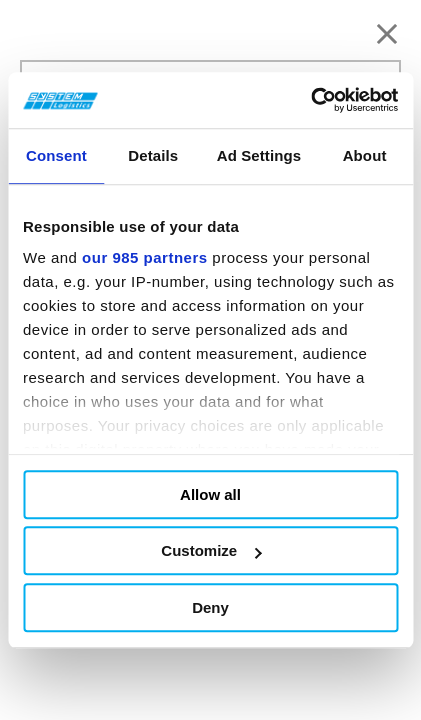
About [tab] (365, 155)
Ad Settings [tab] (259, 155)
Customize (211, 550)
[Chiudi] (387, 34)
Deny (210, 607)
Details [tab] (153, 155)
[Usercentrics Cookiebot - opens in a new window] (310, 100)
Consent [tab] (56, 155)
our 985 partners (145, 257)
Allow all (210, 494)
